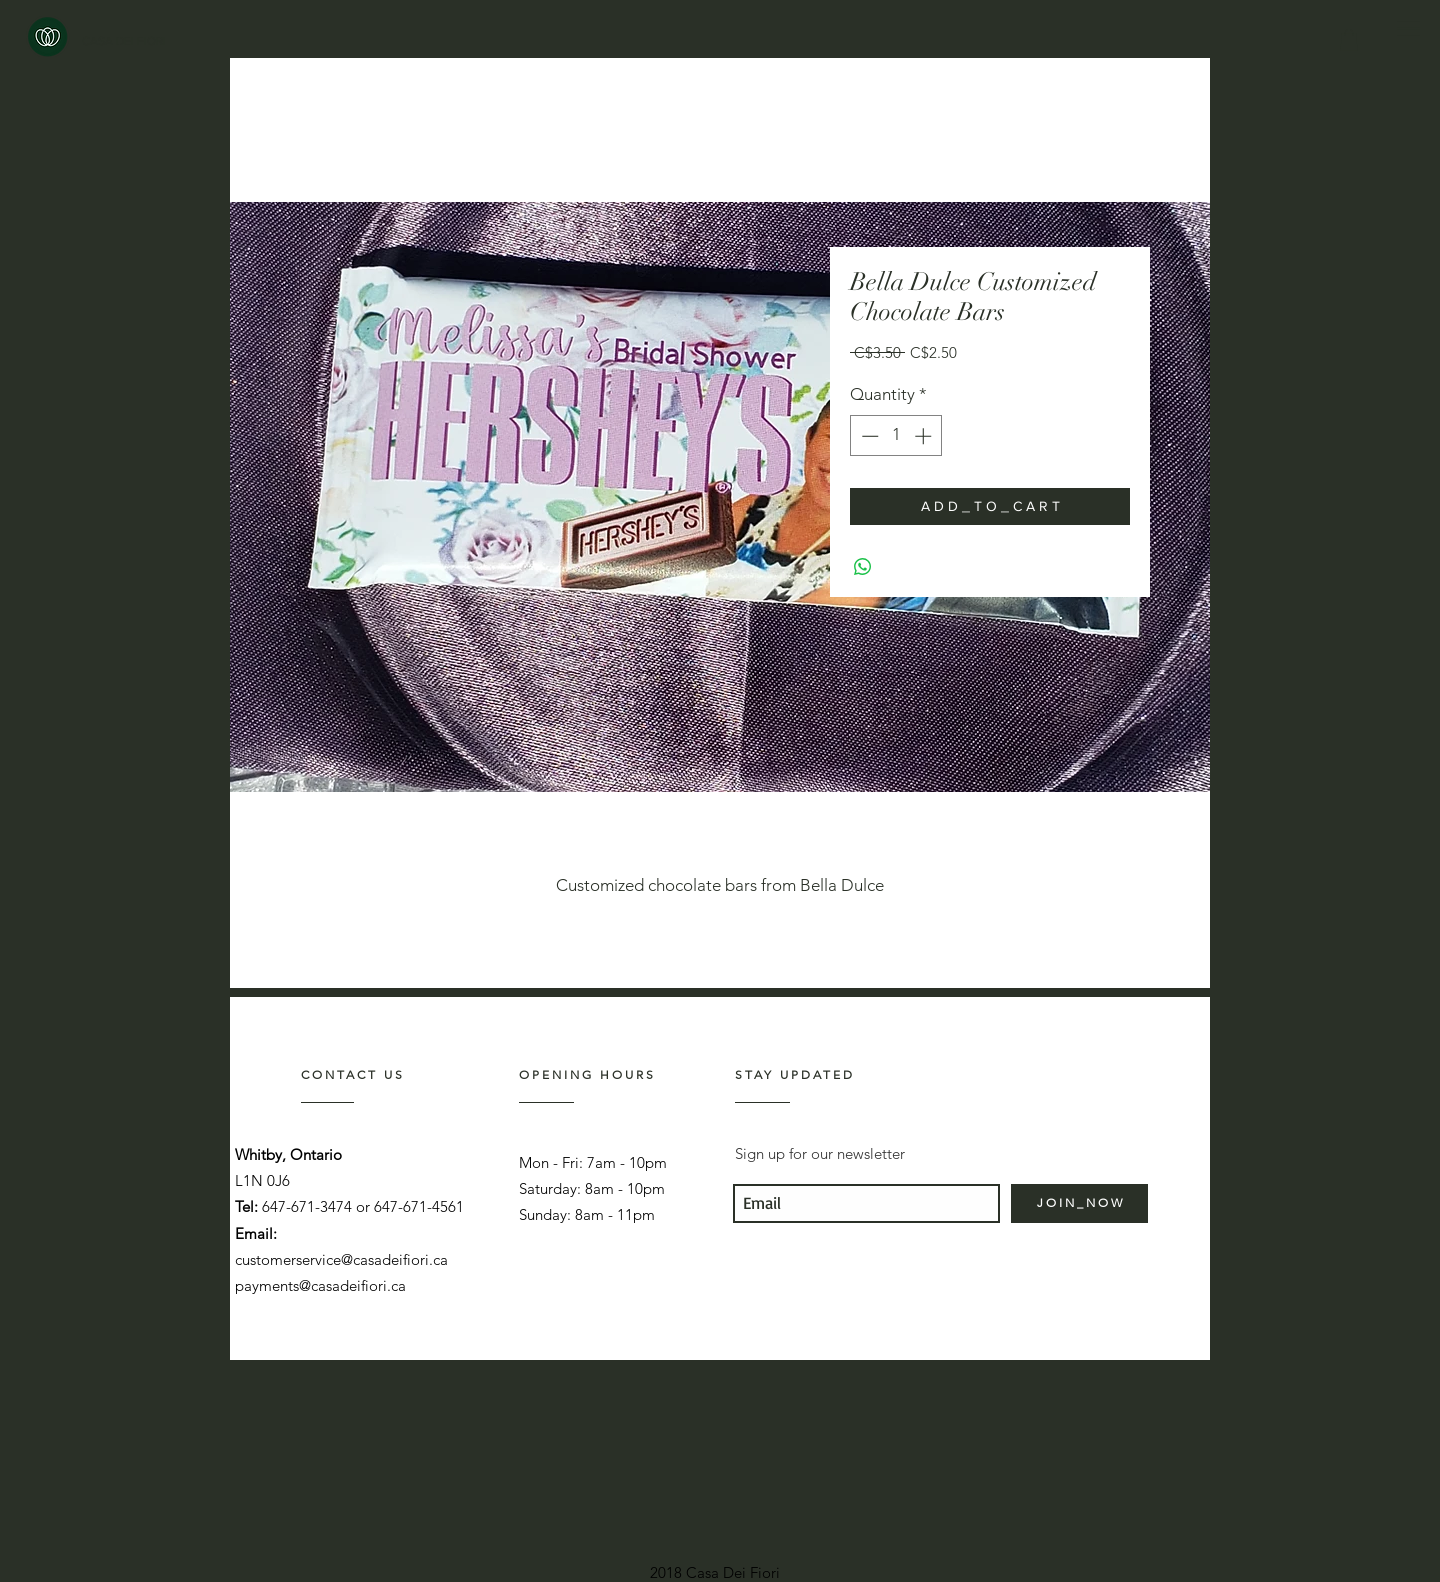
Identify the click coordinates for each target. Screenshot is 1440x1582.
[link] (1349, 40)
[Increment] (925, 436)
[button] (1408, 28)
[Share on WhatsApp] (863, 567)
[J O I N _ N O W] (1079, 1203)
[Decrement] (868, 436)
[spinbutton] (896, 436)
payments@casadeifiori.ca (320, 1285)
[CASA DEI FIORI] (123, 41)
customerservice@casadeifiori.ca (341, 1259)
